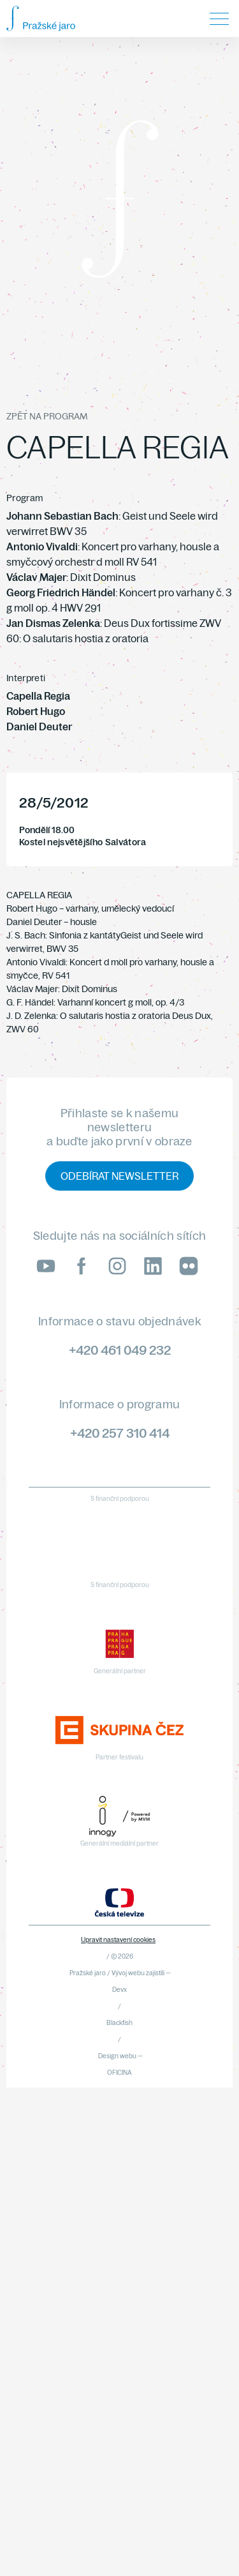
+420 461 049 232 (120, 1350)
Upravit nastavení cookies (118, 1940)
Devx (119, 1989)
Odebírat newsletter (119, 1176)
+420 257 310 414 (120, 1433)
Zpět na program (46, 416)
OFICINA (119, 2072)
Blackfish (119, 2023)
